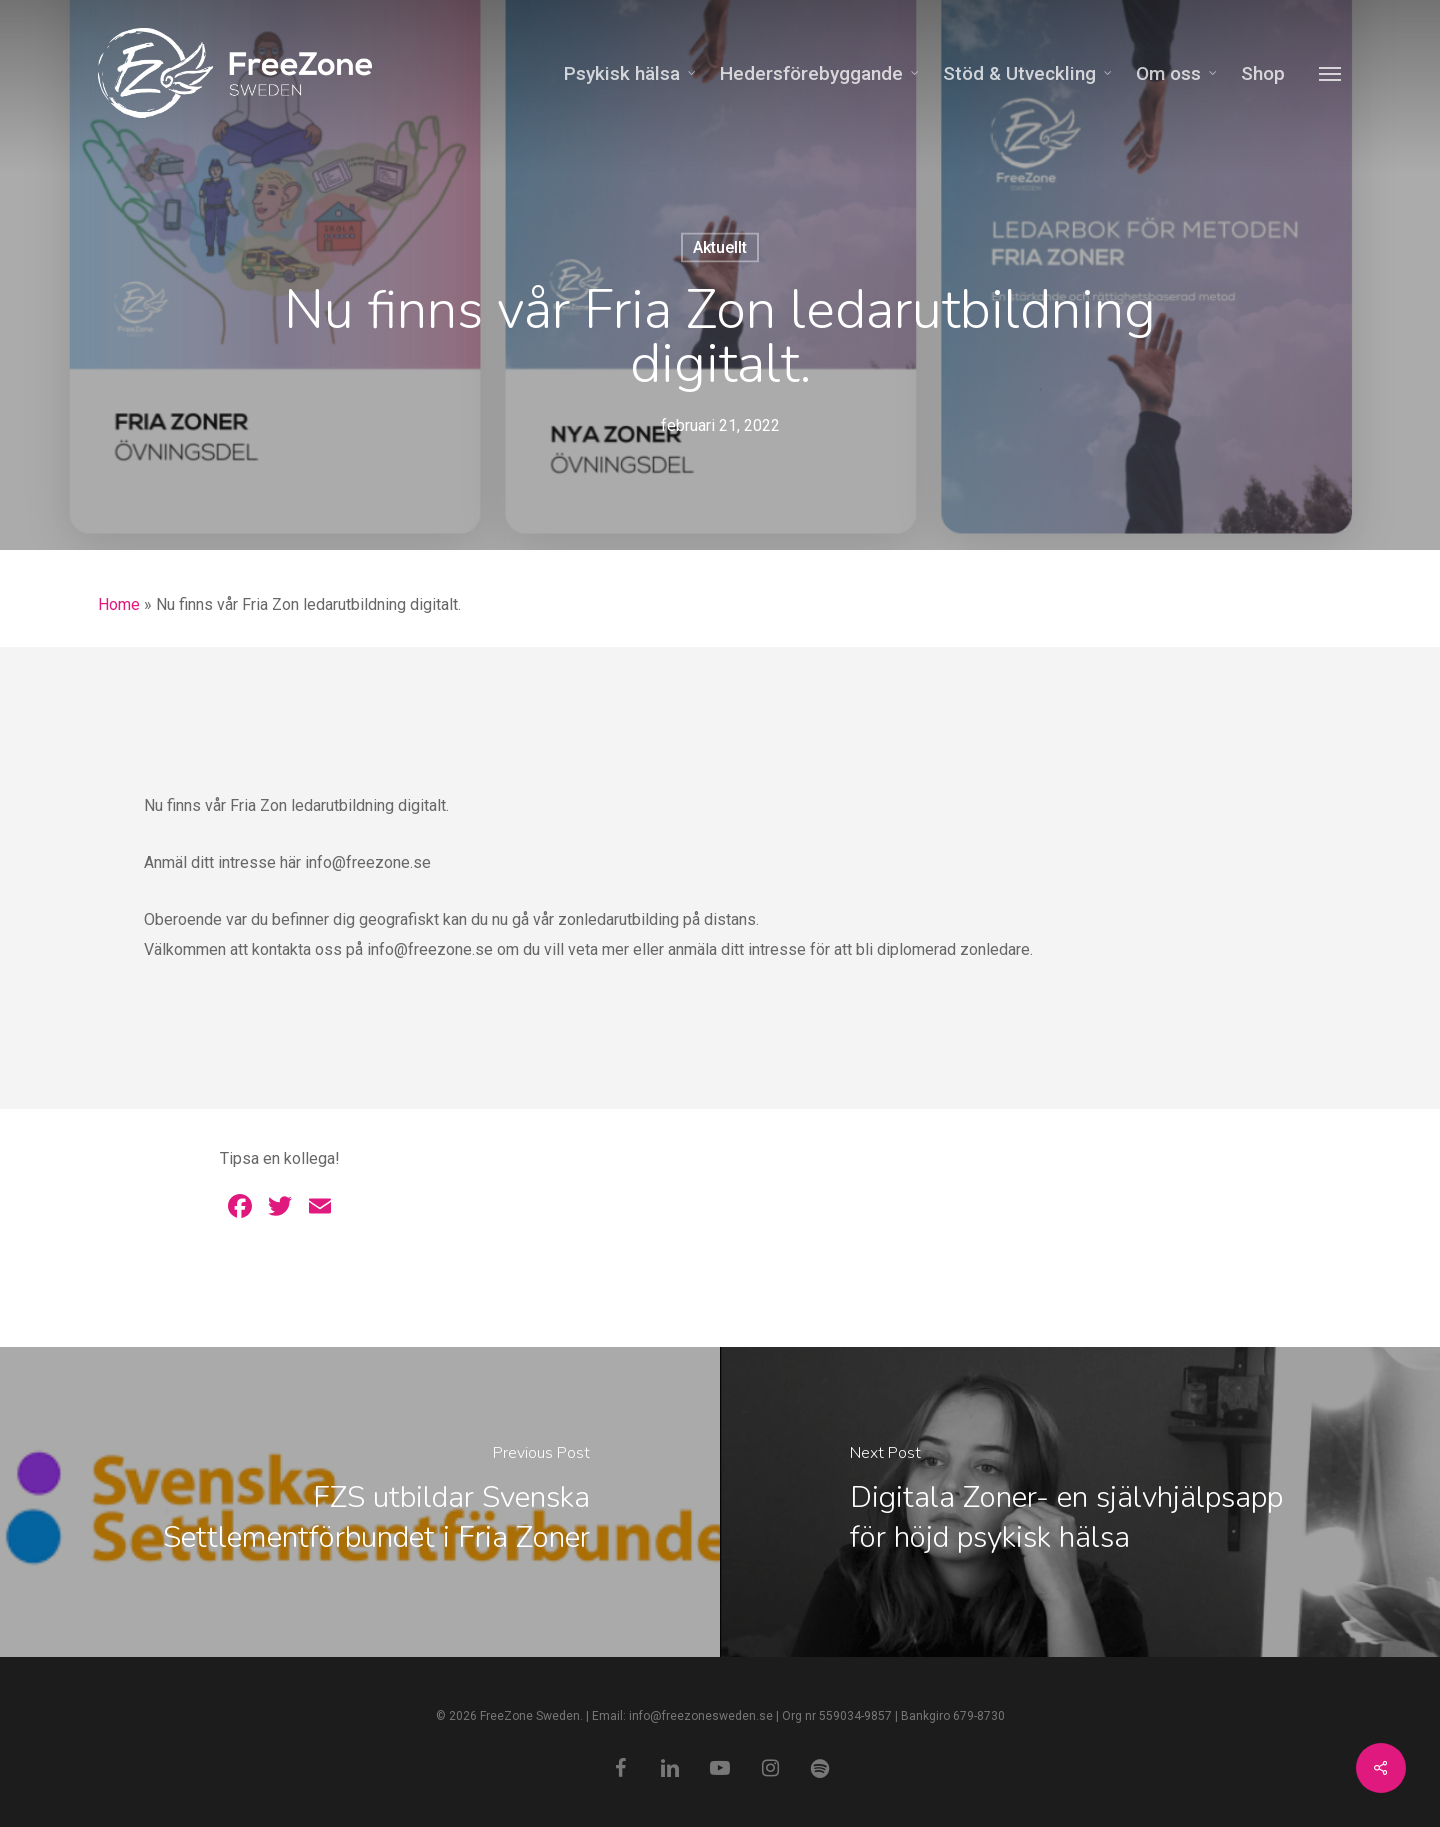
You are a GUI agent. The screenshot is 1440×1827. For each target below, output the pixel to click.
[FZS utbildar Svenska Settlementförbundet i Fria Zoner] (360, 1502)
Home (119, 604)
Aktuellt (720, 247)
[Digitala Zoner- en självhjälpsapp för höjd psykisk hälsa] (1080, 1502)
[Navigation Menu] (1331, 73)
